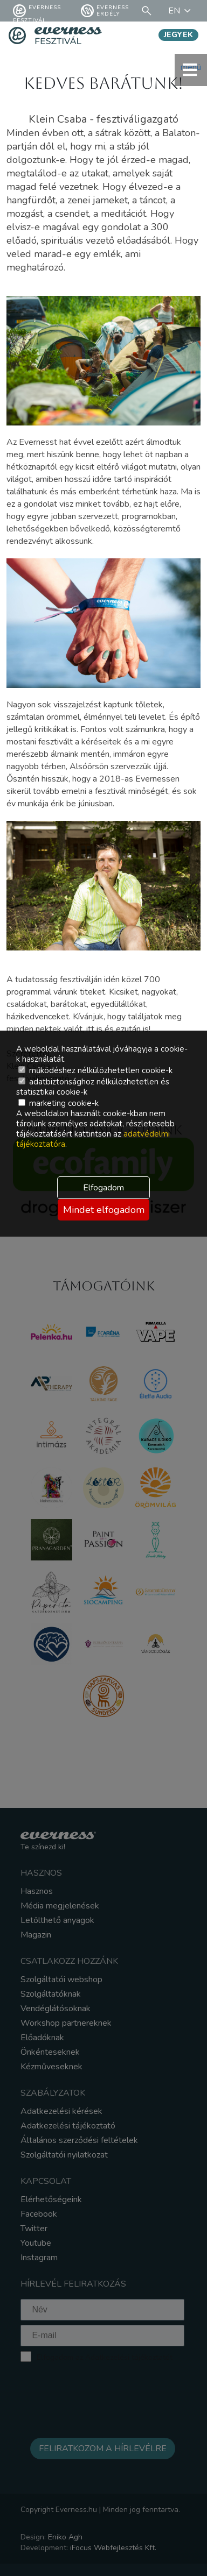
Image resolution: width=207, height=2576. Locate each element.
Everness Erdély (105, 10)
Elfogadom (103, 1188)
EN (181, 10)
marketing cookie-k (58, 1103)
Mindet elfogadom (103, 1209)
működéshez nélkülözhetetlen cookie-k (95, 1070)
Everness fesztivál (37, 10)
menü (191, 69)
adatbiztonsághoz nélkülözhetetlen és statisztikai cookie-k (92, 1086)
